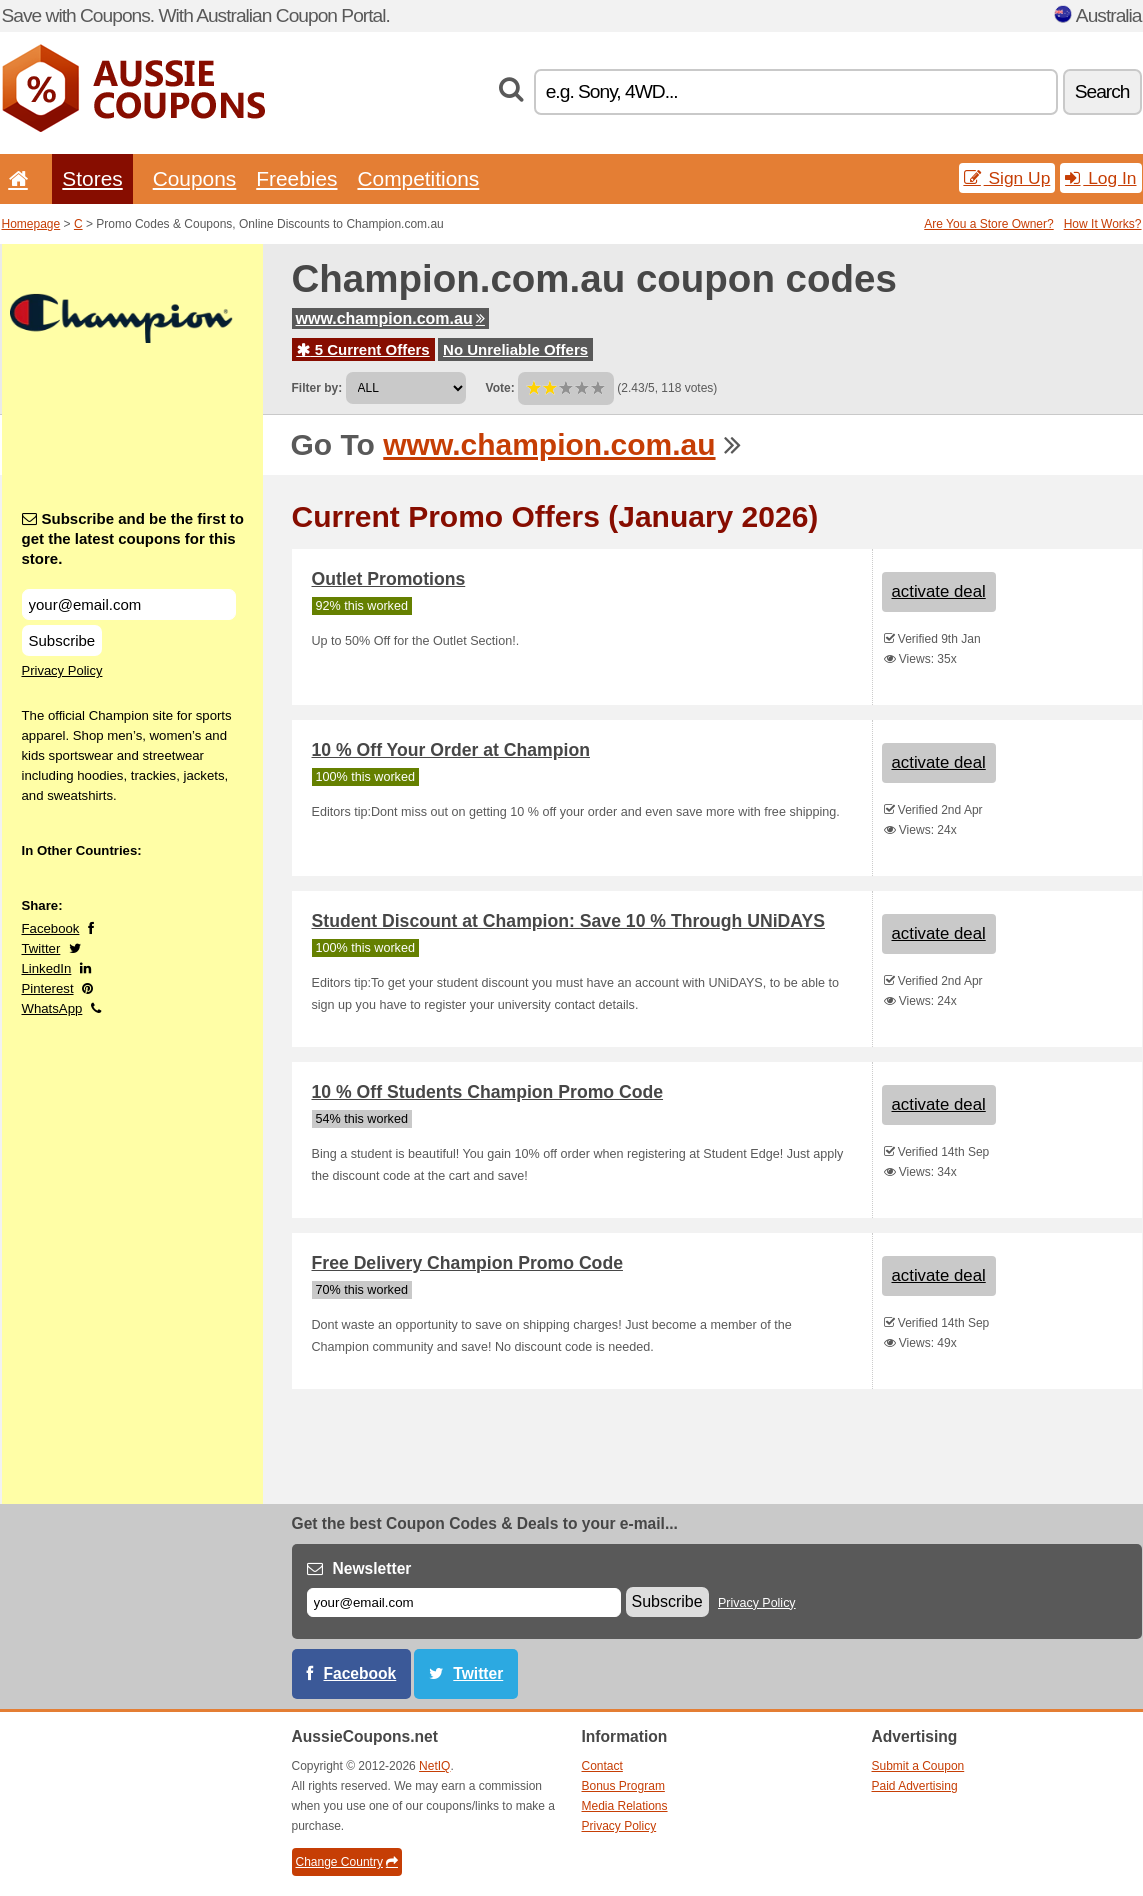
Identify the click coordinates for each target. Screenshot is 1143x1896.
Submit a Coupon (918, 1766)
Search (1102, 91)
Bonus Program (623, 1786)
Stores (92, 178)
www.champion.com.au (390, 318)
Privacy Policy (62, 670)
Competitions (418, 178)
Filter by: (317, 388)
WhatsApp (52, 1008)
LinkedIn (47, 968)
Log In (1100, 178)
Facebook (51, 928)
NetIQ (434, 1766)
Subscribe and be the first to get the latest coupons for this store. (133, 538)
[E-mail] (464, 1602)
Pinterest (48, 988)
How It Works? (1103, 224)
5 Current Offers (363, 349)
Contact (602, 1766)
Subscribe (62, 640)
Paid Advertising (915, 1786)
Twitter (41, 948)
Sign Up (1007, 178)
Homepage (31, 224)
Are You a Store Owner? (988, 224)
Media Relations (625, 1806)
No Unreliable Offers (515, 349)
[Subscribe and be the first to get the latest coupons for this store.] (129, 604)
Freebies (296, 178)
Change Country (347, 1862)
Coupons (195, 178)
